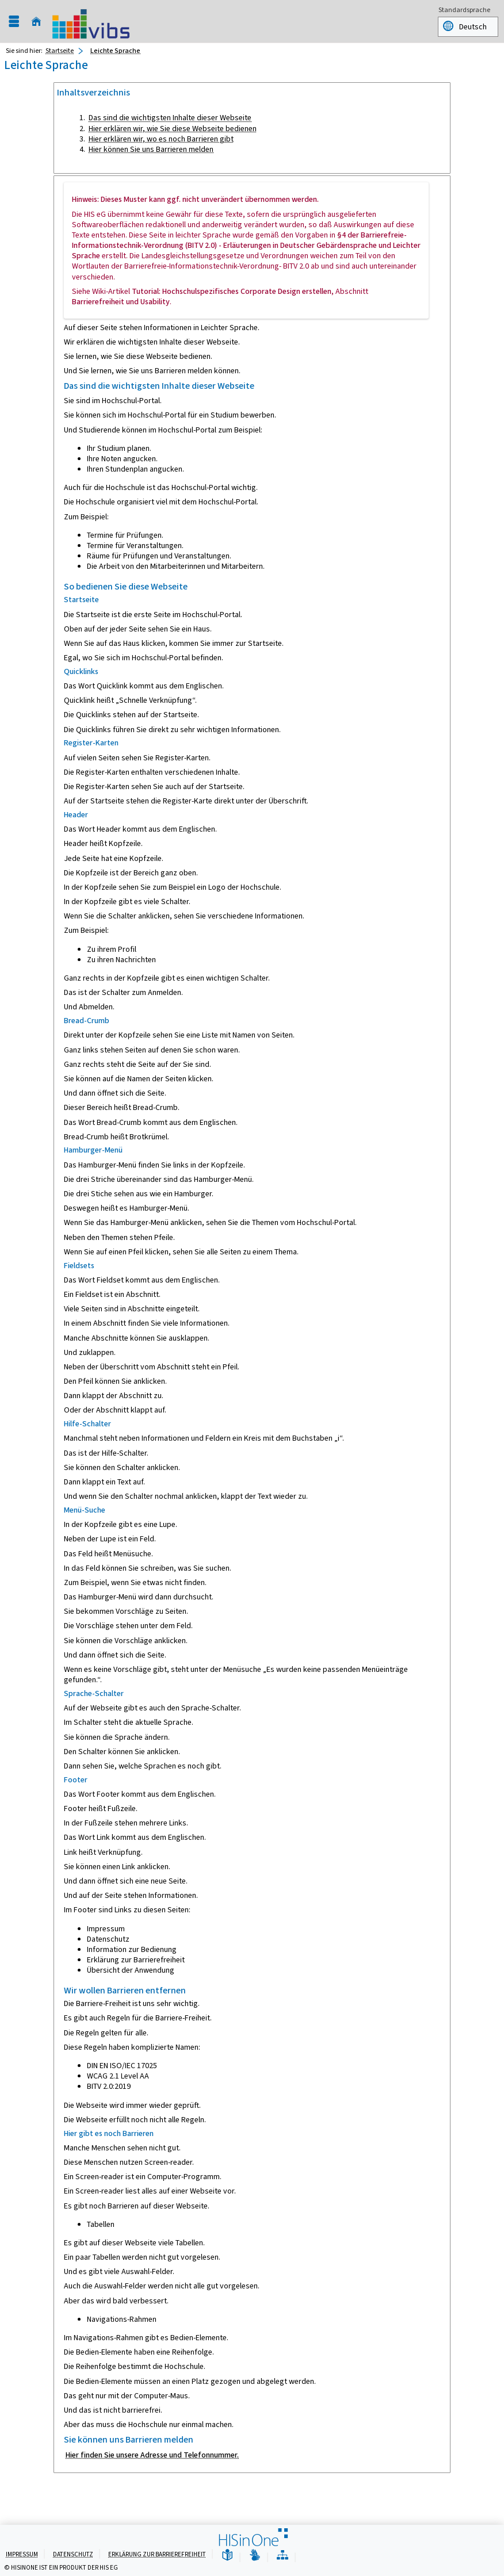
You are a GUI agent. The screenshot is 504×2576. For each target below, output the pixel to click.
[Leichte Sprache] (227, 2555)
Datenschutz (73, 2554)
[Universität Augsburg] (91, 21)
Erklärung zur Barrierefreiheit (157, 2554)
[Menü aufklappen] (14, 21)
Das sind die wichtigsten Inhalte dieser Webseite (170, 117)
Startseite (59, 50)
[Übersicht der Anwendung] (282, 2555)
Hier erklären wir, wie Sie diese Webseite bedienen (173, 128)
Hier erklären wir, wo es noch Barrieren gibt (161, 138)
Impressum (22, 2554)
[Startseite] (36, 21)
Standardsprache (464, 11)
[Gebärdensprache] (254, 2555)
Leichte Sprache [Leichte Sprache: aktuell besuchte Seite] (115, 50)
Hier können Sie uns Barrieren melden (151, 149)
